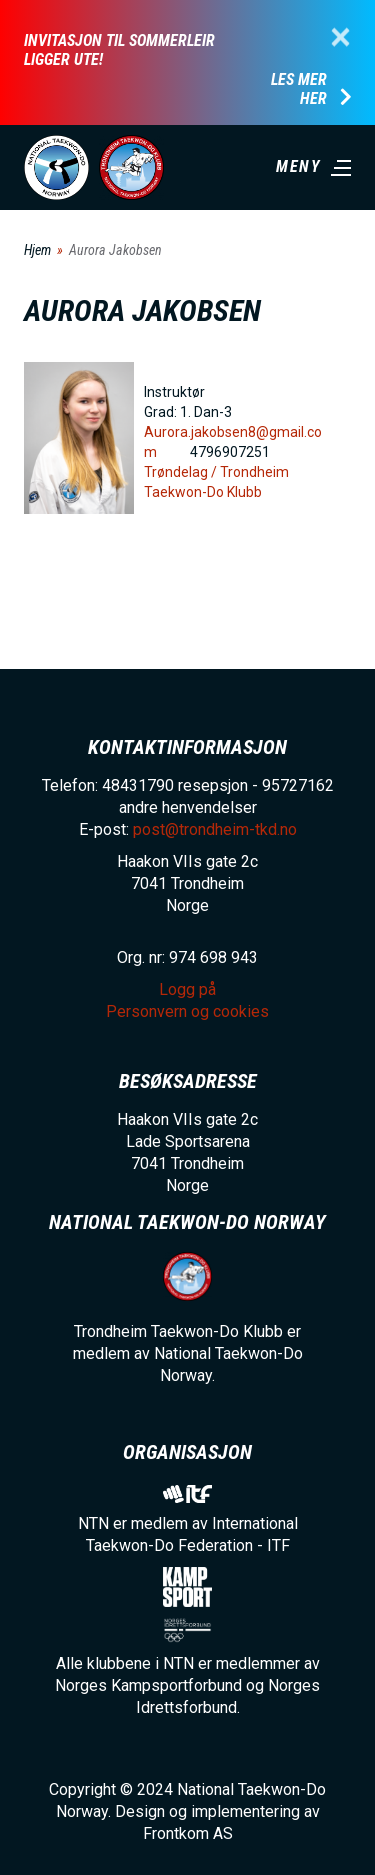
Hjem (37, 250)
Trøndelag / (182, 472)
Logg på (187, 989)
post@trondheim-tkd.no (215, 829)
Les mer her (299, 89)
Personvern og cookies (187, 1011)
